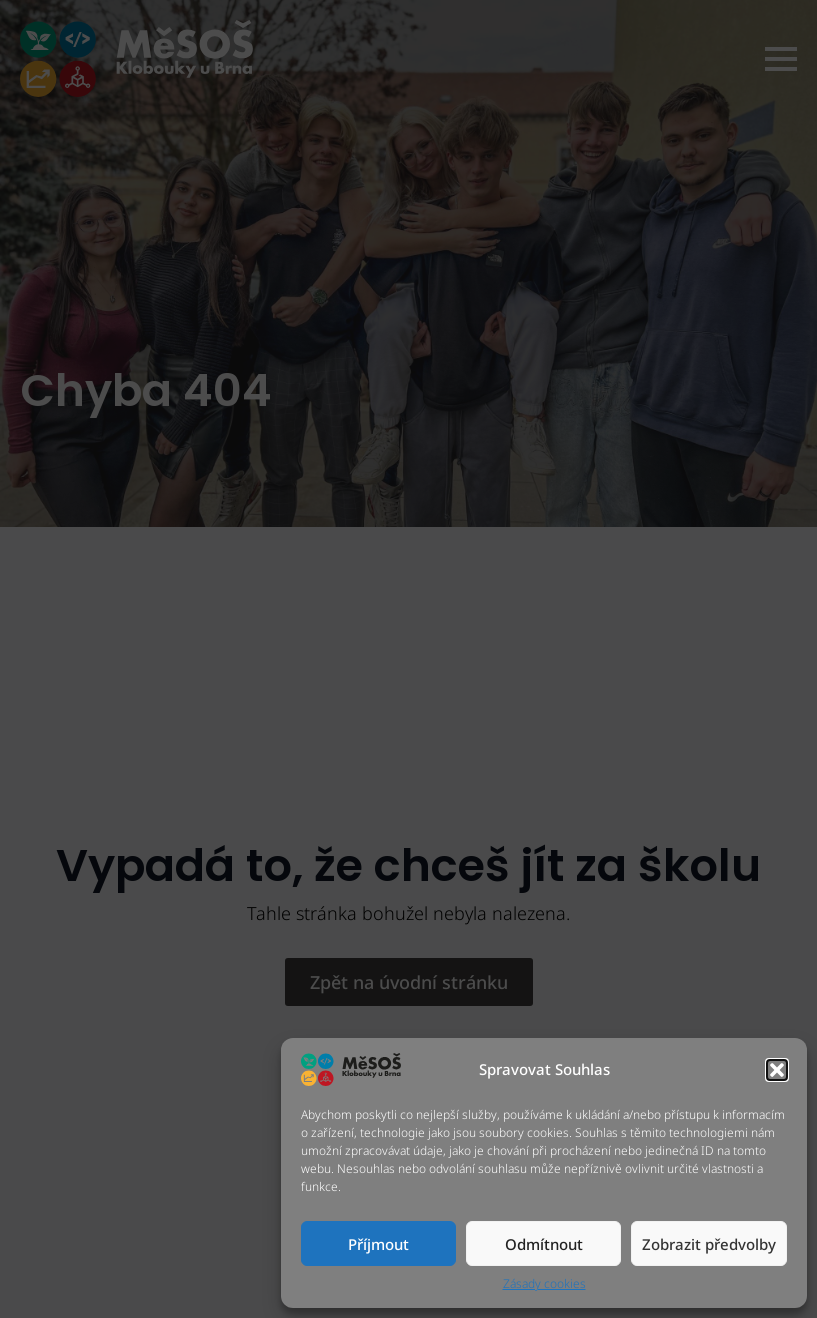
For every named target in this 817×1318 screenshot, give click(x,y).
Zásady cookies (544, 1284)
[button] (777, 1070)
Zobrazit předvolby (709, 1244)
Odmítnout (544, 1244)
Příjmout (378, 1244)
